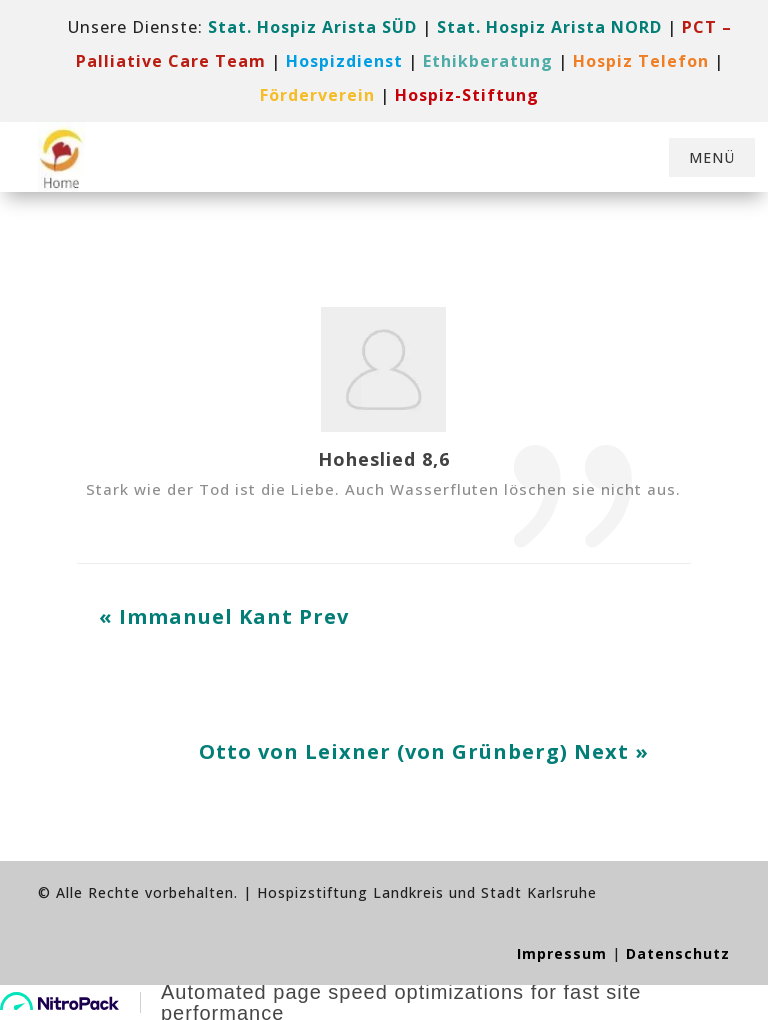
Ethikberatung (488, 61)
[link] (344, 61)
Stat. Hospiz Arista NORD (549, 27)
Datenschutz (678, 953)
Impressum (562, 953)
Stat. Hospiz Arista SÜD (312, 27)
